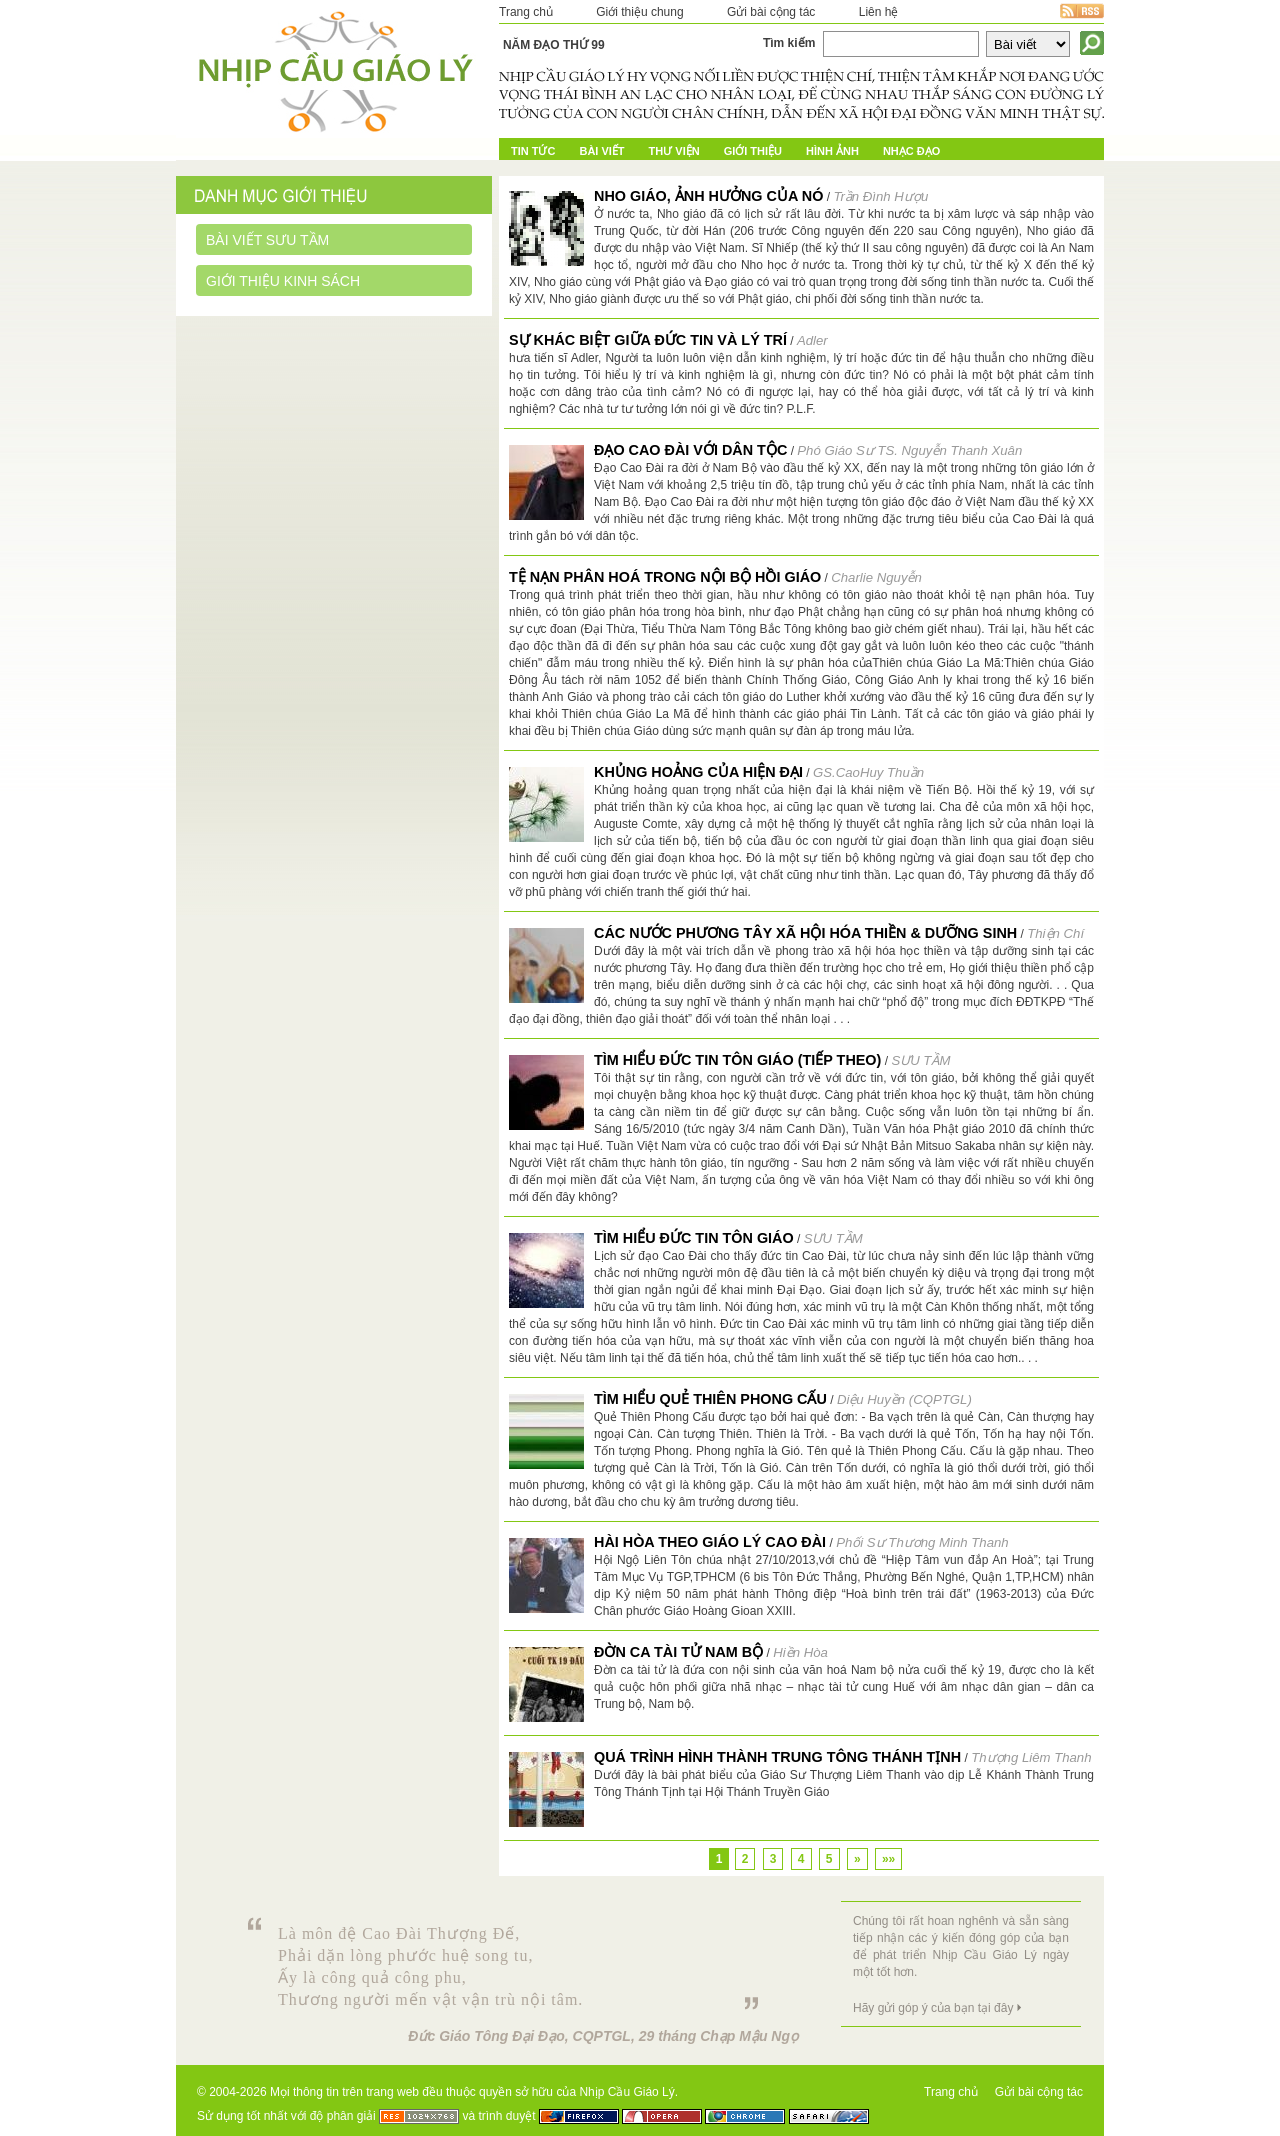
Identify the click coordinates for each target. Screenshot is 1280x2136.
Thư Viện (674, 151)
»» (888, 1859)
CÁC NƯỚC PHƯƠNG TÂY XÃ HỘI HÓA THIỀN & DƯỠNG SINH (805, 933)
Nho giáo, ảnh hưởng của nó (708, 196)
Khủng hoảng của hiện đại (698, 772)
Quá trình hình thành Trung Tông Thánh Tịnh (777, 1757)
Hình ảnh (832, 151)
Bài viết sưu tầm (267, 240)
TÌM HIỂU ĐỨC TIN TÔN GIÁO (694, 1238)
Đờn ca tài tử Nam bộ (678, 1652)
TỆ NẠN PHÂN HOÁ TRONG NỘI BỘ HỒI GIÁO (665, 577)
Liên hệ (879, 12)
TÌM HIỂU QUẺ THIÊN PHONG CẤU (710, 1399)
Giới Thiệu (753, 151)
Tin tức (533, 151)
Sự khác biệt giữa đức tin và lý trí (648, 340)
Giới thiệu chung (639, 12)
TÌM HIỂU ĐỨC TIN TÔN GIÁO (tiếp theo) (737, 1060)
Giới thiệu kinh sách (283, 281)
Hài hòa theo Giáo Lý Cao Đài (710, 1542)
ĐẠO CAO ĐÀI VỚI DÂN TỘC (690, 450)
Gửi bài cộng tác (771, 12)
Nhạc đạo (911, 151)
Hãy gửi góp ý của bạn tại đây (933, 2008)
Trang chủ (526, 12)
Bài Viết (601, 151)
